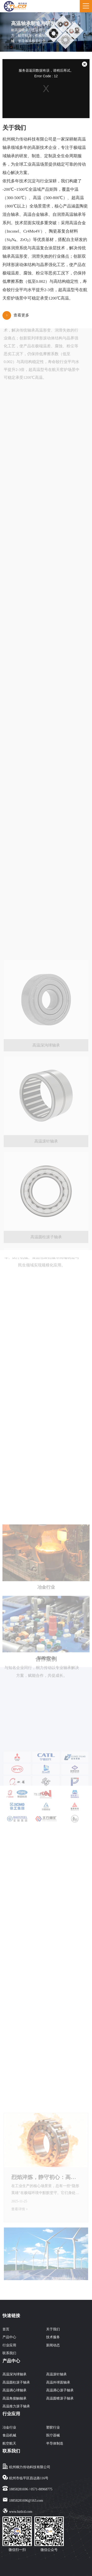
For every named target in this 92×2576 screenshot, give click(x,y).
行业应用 (9, 2345)
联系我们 (9, 2353)
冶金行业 (9, 2427)
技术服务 (53, 2337)
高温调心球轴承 (14, 2390)
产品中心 (9, 2337)
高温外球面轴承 (58, 2382)
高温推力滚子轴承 (16, 2406)
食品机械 (9, 2435)
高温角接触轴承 (14, 2398)
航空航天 (9, 2443)
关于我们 (53, 2329)
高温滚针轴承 (56, 2374)
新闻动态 (53, 2345)
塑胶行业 (53, 2427)
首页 (5, 2329)
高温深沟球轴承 (14, 2374)
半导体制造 (54, 2443)
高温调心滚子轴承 (60, 2390)
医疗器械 (53, 2435)
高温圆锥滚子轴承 (60, 2398)
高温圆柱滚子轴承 (16, 2382)
